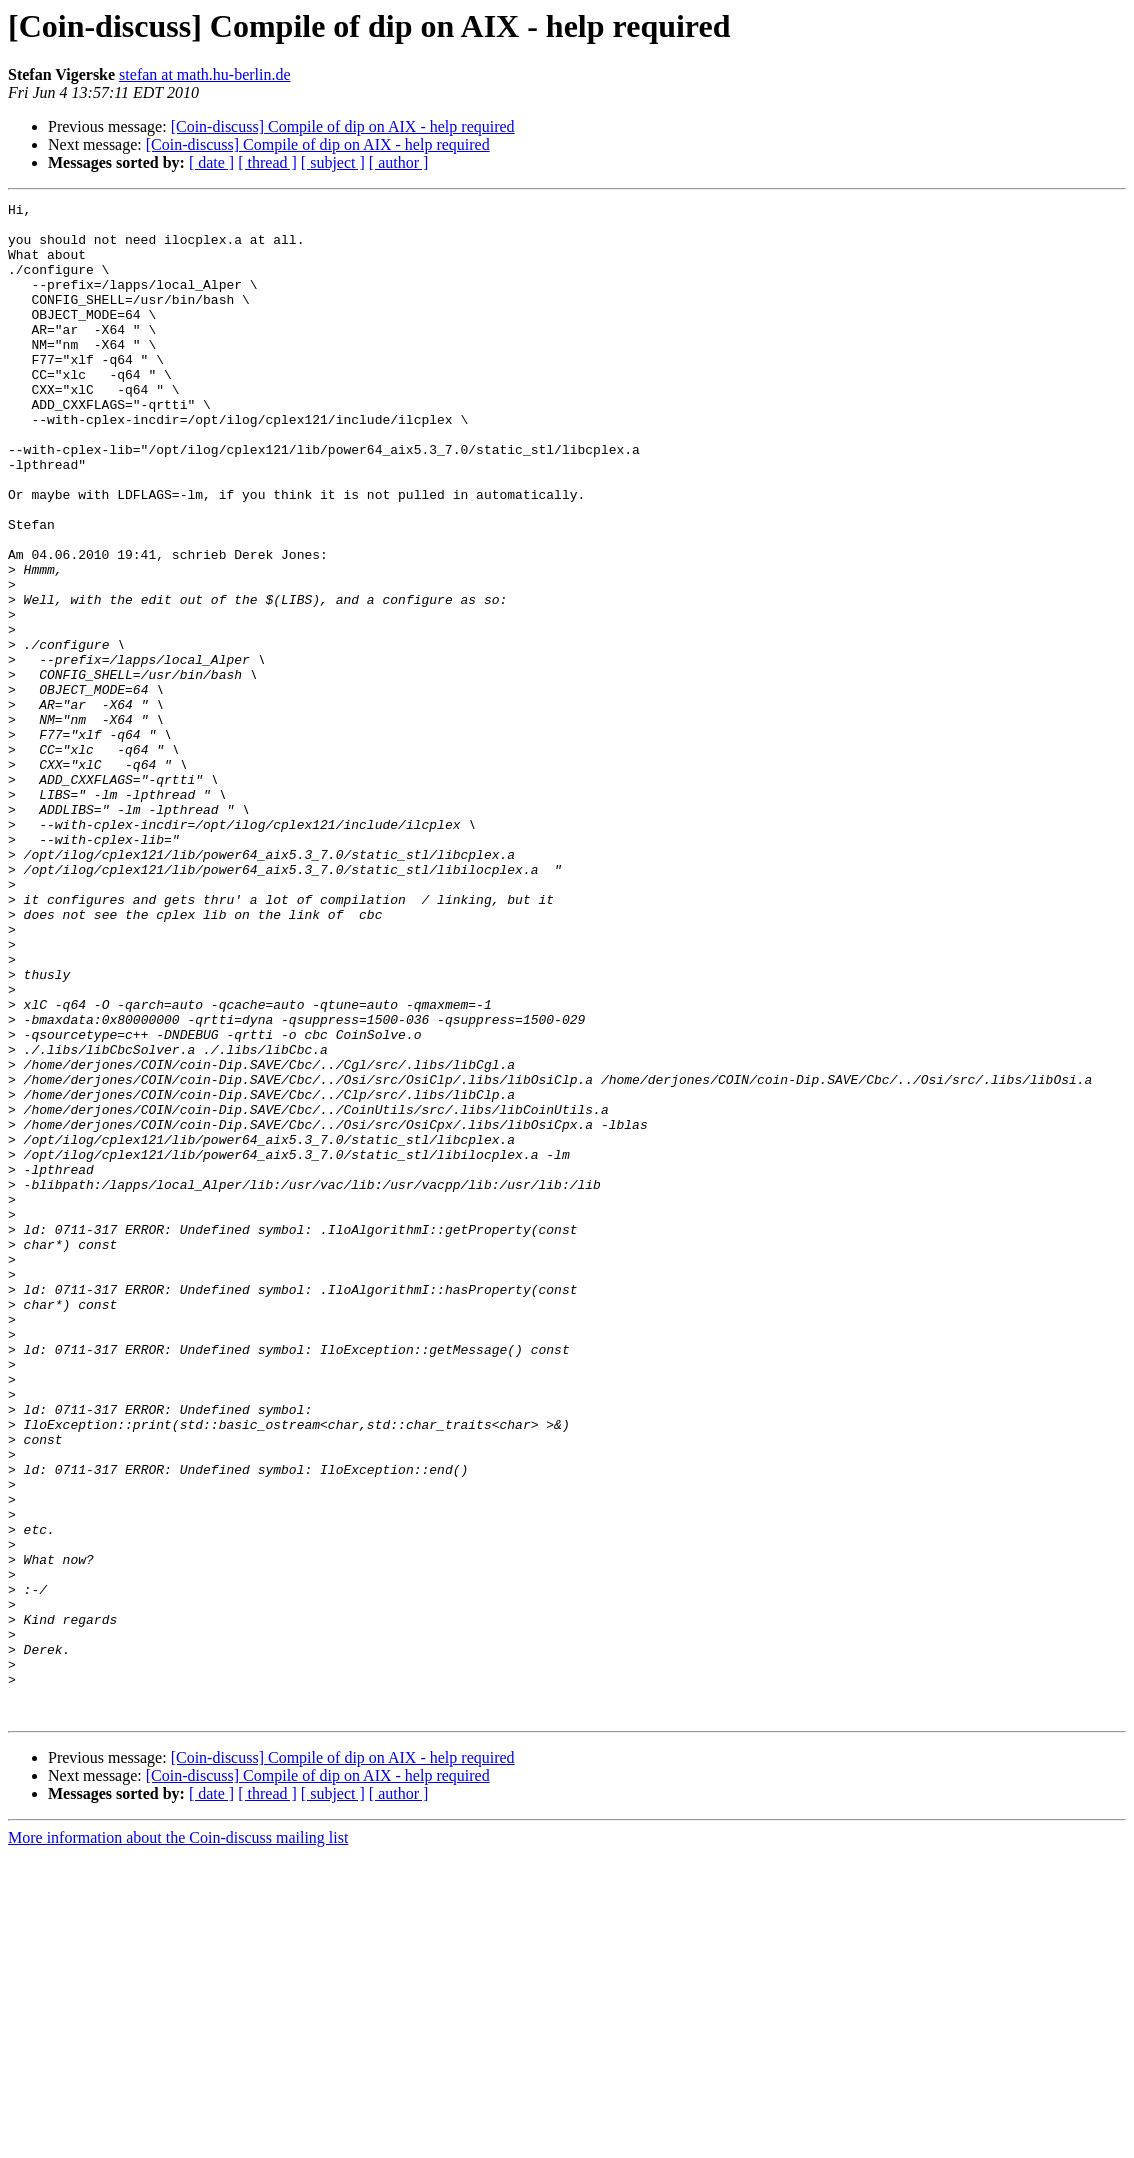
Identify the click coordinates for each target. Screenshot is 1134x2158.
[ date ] (211, 162)
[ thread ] (267, 162)
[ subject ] (333, 162)
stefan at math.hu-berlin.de (205, 74)
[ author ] (399, 162)
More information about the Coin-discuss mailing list (178, 2140)
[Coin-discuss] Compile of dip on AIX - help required (343, 126)
